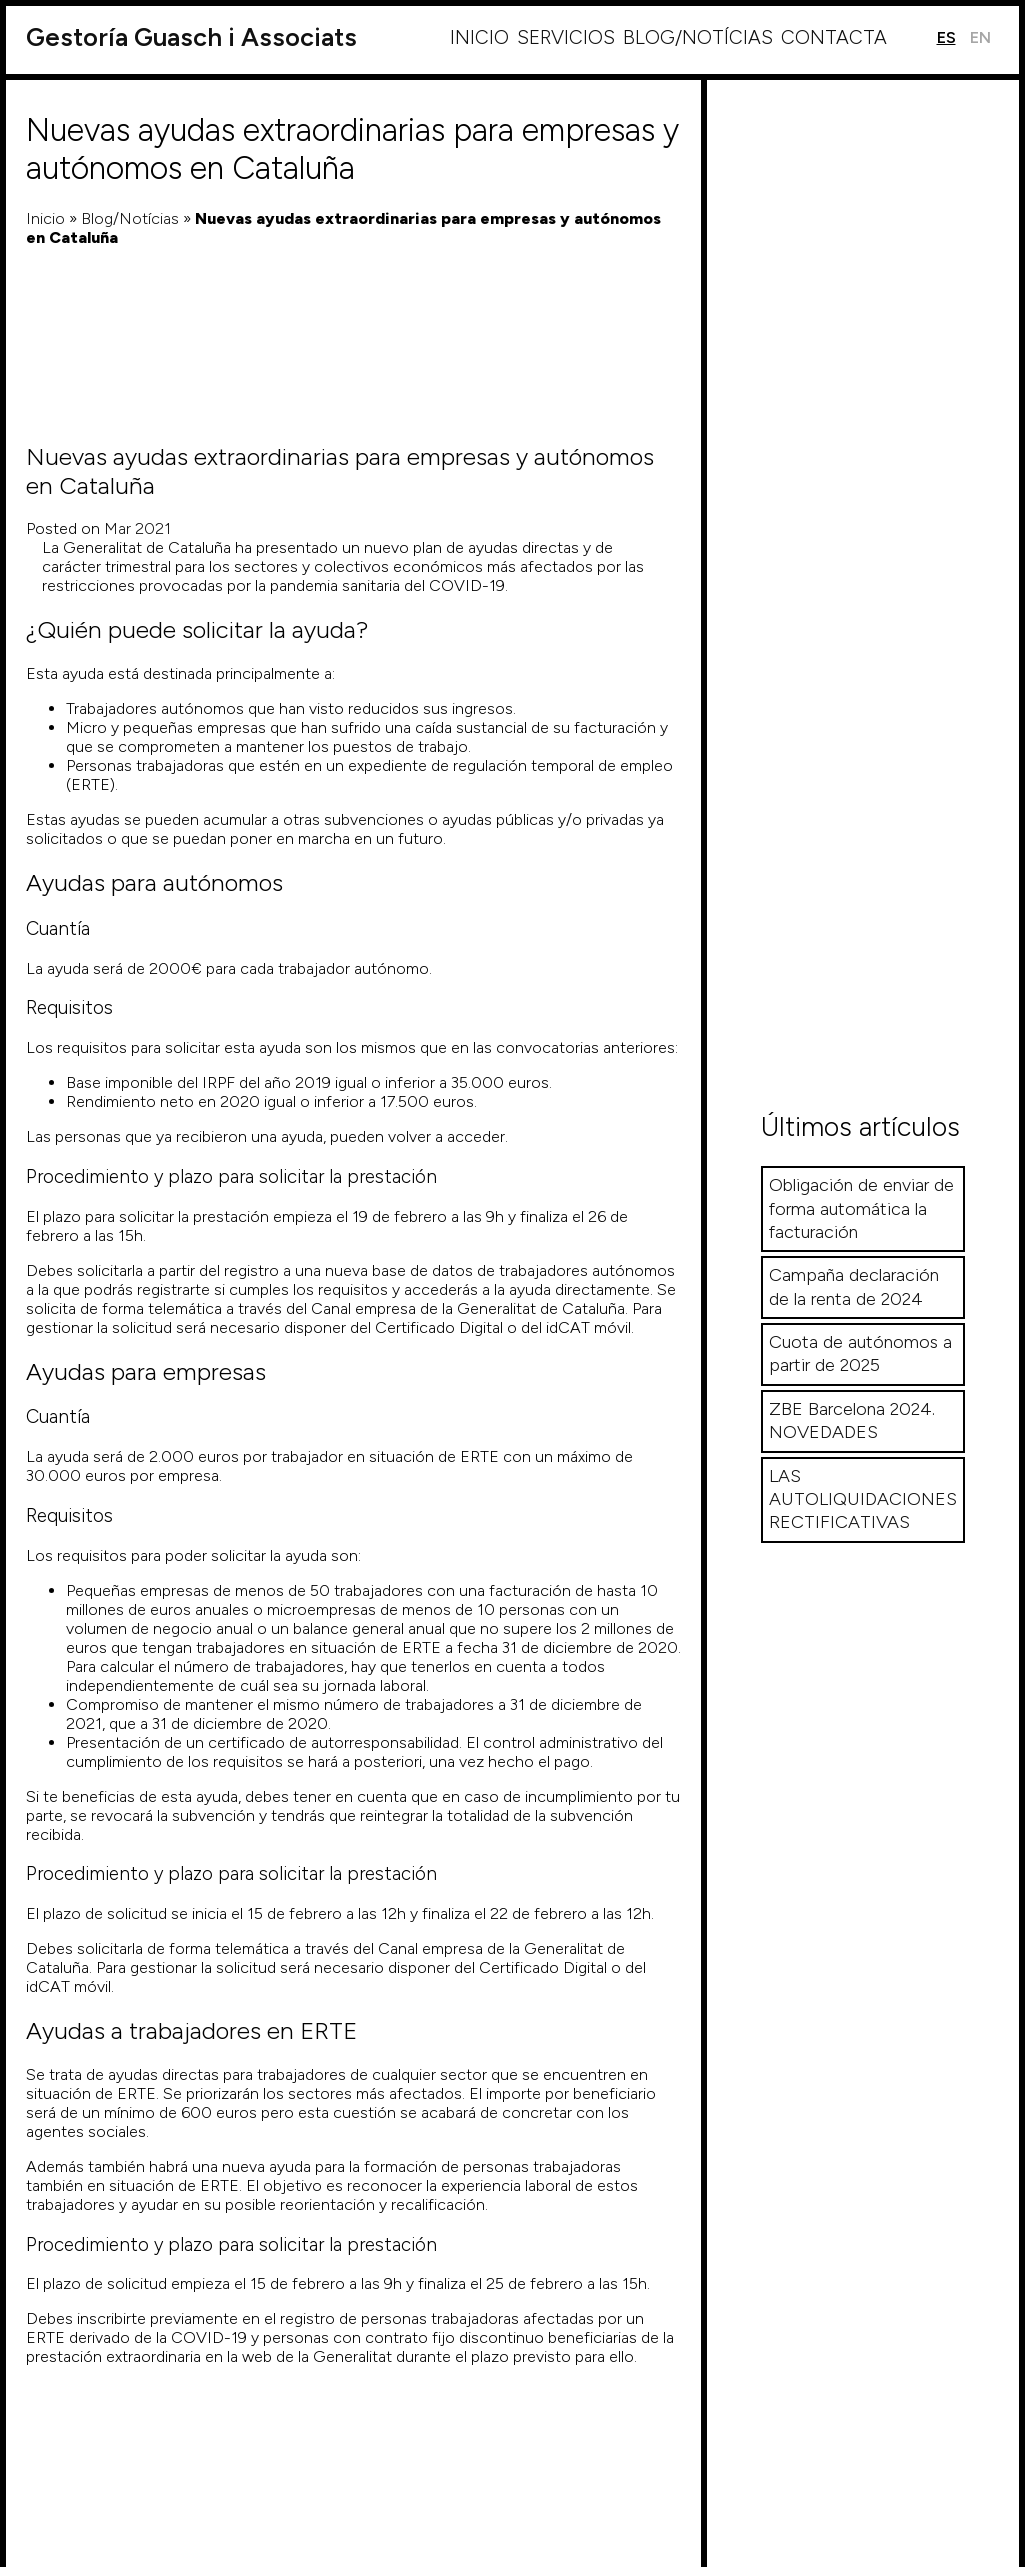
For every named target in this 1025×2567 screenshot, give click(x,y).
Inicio (479, 37)
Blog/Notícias (698, 37)
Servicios (566, 37)
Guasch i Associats (191, 38)
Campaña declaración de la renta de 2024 (854, 1286)
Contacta (834, 37)
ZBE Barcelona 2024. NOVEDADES (852, 1420)
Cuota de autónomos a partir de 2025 (860, 1353)
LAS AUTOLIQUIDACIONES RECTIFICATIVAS (863, 1499)
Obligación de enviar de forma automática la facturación (861, 1208)
